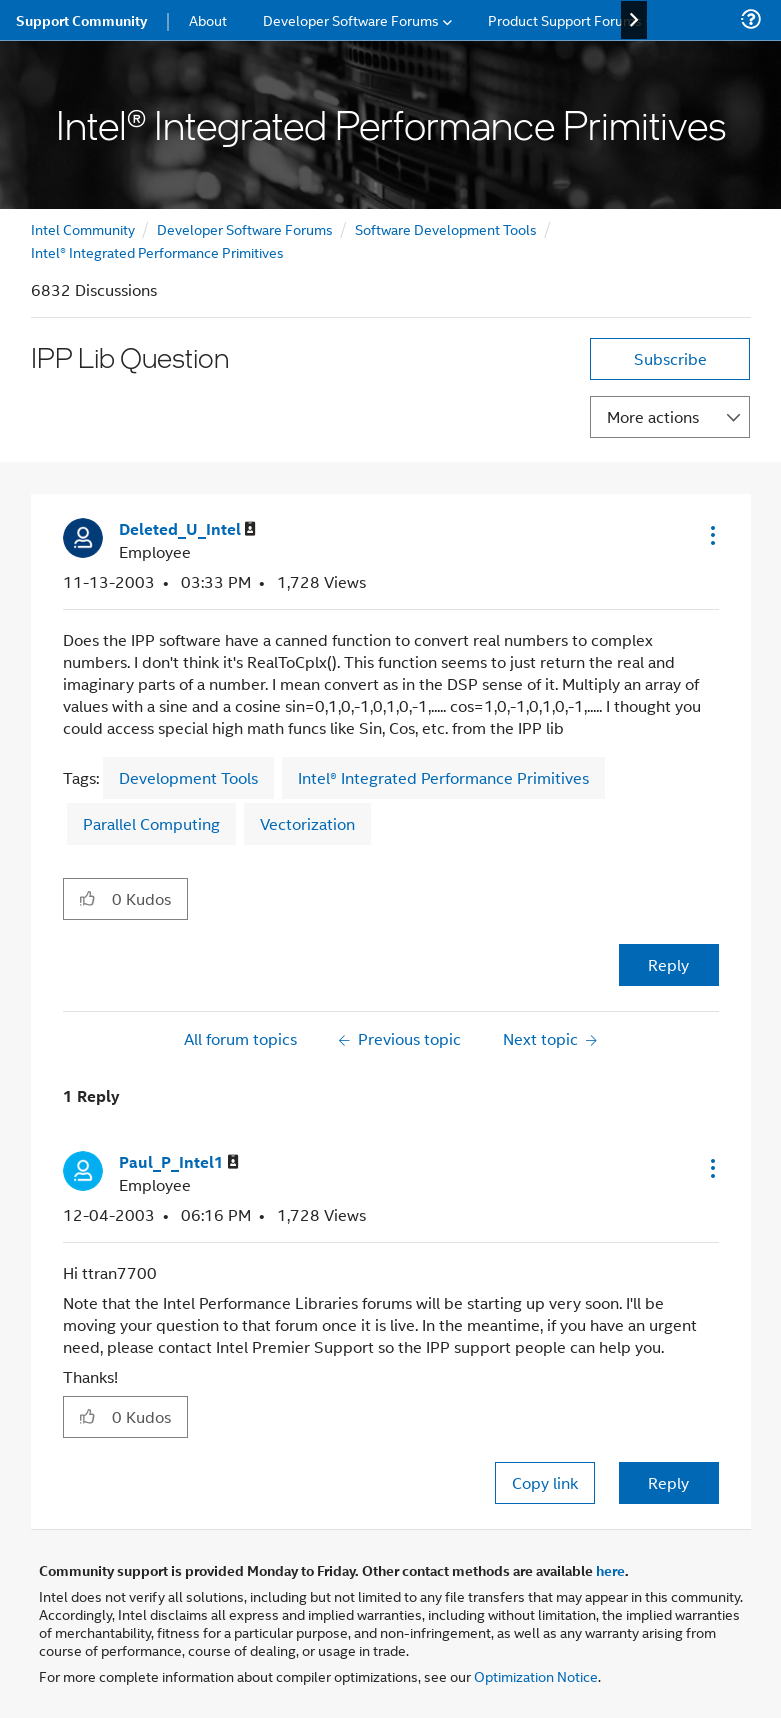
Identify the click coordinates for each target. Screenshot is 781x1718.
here (610, 1570)
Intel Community (83, 228)
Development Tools (188, 777)
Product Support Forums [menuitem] (565, 19)
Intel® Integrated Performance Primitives (157, 251)
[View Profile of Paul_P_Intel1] (179, 1162)
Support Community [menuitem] (81, 20)
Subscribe (670, 358)
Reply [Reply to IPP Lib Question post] (668, 964)
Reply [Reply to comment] (668, 1482)
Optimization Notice (536, 1675)
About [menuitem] (208, 19)
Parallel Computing (151, 823)
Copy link (545, 1482)
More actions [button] (653, 416)
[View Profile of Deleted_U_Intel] (187, 529)
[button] (711, 535)
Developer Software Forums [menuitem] (351, 19)
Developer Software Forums (245, 228)
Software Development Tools (446, 228)
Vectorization (307, 823)
